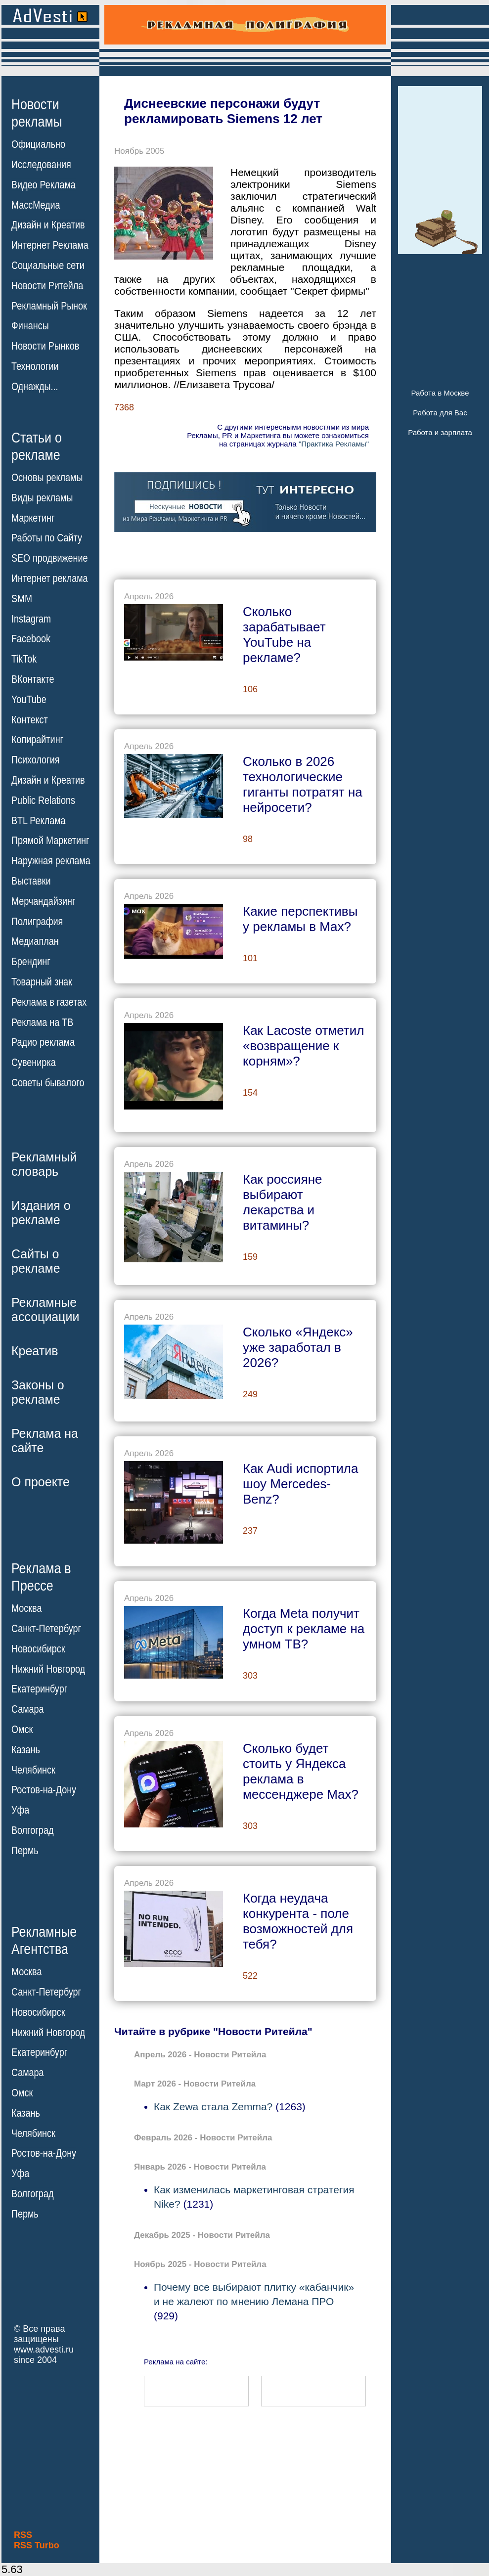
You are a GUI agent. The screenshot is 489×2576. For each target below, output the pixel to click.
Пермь (25, 1851)
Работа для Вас (440, 412)
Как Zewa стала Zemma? (213, 2106)
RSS (23, 2535)
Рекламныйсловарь (44, 1164)
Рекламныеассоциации (45, 1309)
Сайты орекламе (35, 1261)
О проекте (40, 1482)
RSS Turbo (36, 2545)
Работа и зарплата (440, 432)
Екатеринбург (39, 1689)
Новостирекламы (36, 113)
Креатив (34, 1351)
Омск (22, 1729)
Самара (27, 1709)
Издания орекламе (41, 1213)
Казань (25, 1750)
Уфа (20, 1810)
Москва (26, 1608)
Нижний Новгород (48, 1669)
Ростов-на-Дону (43, 1790)
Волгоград (32, 1830)
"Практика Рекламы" (334, 444)
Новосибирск (38, 1649)
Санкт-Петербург (46, 1629)
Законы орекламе (37, 1392)
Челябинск (33, 1770)
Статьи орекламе (36, 445)
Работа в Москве (440, 393)
